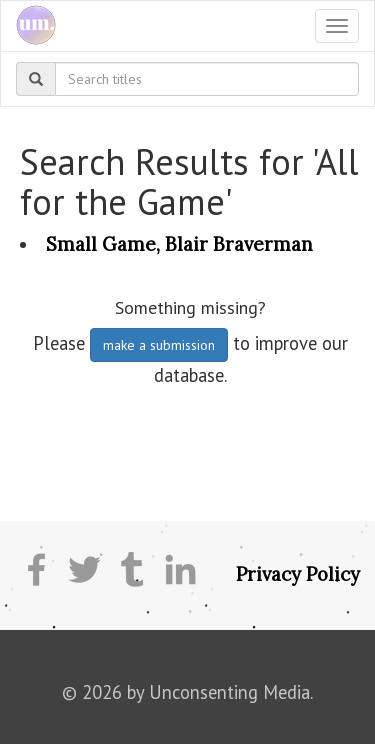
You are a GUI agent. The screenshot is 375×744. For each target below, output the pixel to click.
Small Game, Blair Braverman (179, 244)
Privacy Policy (298, 574)
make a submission (159, 345)
